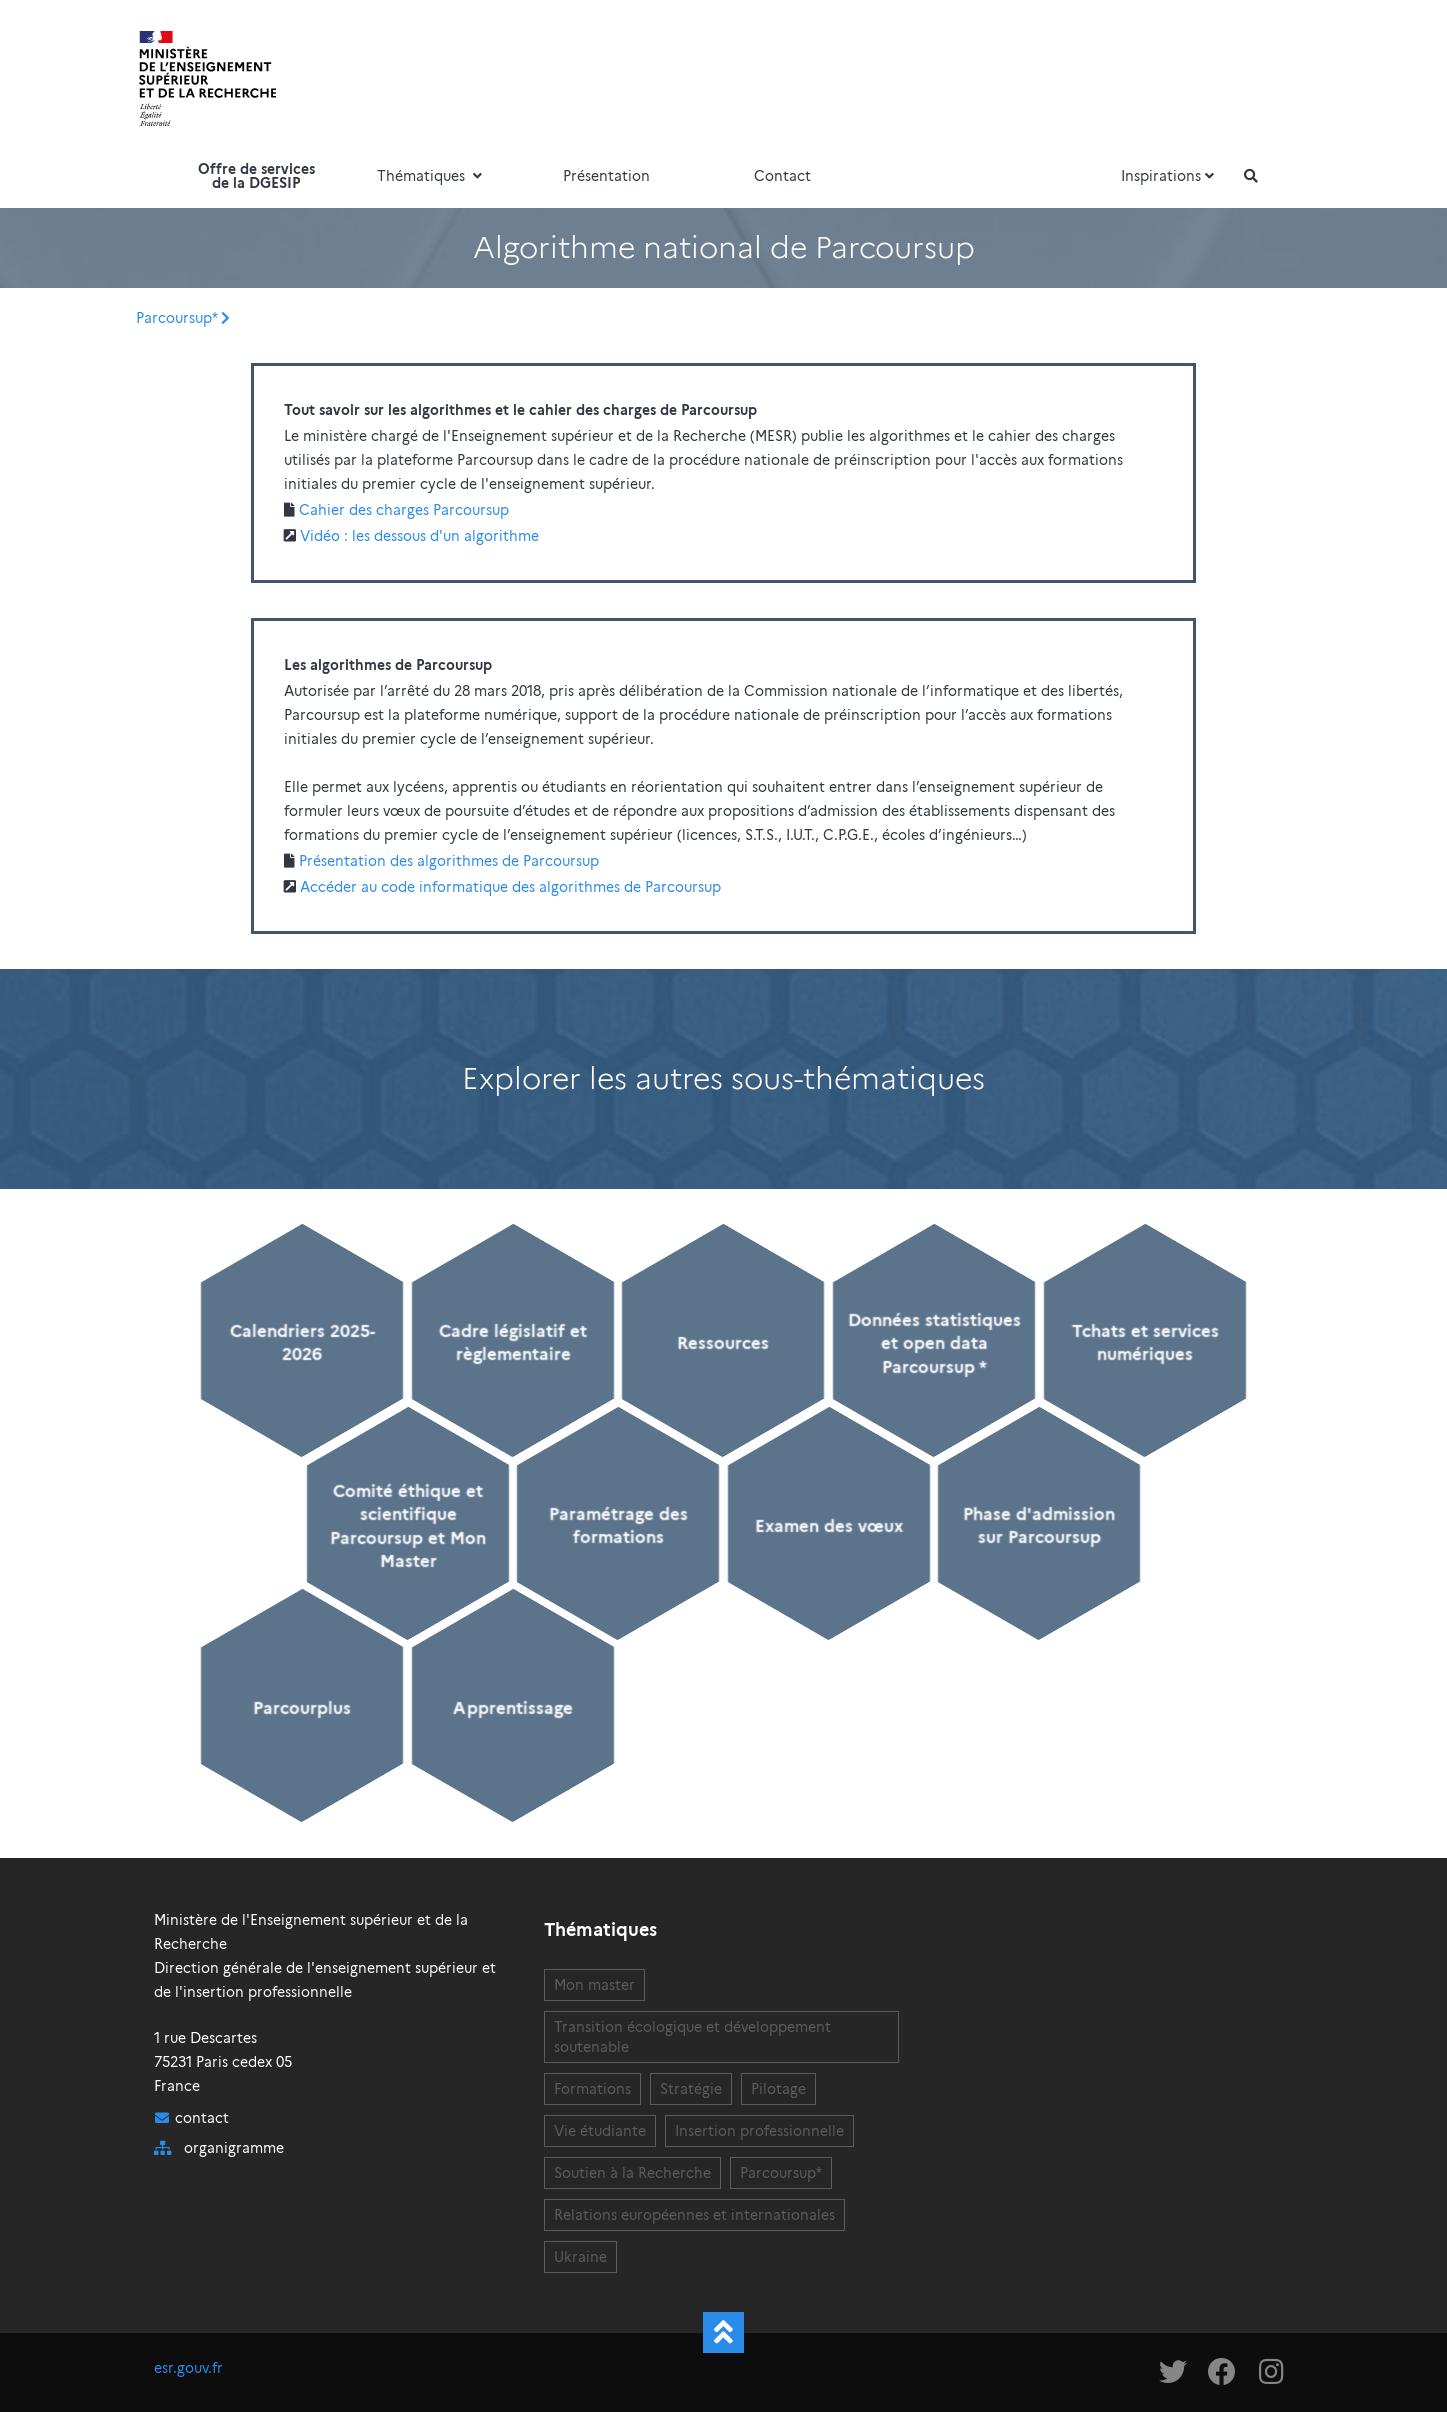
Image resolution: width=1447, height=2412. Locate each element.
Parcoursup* (176, 318)
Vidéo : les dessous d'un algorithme (419, 536)
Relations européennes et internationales (694, 2215)
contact (202, 2118)
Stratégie (691, 2089)
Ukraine (580, 2257)
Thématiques (432, 176)
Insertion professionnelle (759, 2131)
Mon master (594, 1985)
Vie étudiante (600, 2131)
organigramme (234, 2148)
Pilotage (778, 2089)
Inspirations (1170, 176)
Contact (782, 176)
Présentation (606, 176)
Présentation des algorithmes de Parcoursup (449, 861)
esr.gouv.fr (188, 2368)
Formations (592, 2089)
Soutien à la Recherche (632, 2173)
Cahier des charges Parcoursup (404, 510)
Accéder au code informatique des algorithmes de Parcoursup (510, 887)
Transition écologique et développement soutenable (692, 2037)
